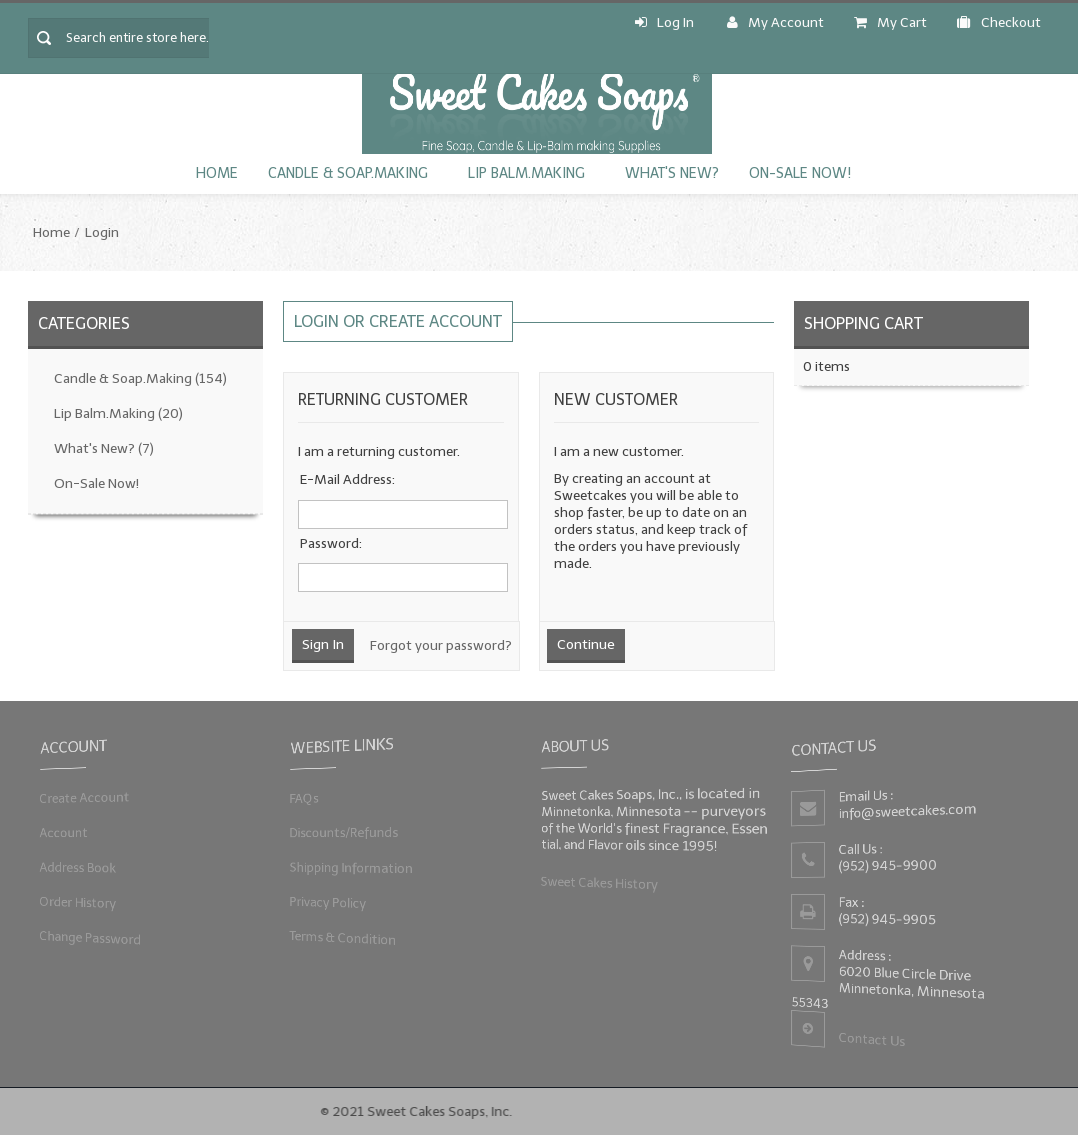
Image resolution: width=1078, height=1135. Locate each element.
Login (102, 232)
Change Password (89, 937)
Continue (586, 644)
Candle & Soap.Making (348, 173)
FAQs (301, 797)
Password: (331, 543)
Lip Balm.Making (526, 173)
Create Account (83, 797)
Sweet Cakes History (598, 882)
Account (61, 832)
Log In (664, 22)
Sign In (323, 644)
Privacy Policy (326, 902)
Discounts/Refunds (342, 832)
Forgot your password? (441, 645)
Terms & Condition (341, 937)
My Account (775, 22)
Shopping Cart (863, 323)
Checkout (999, 22)
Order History (76, 902)
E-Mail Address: (347, 479)
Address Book (76, 867)
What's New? (672, 173)
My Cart (890, 22)
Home (217, 173)
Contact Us (871, 1040)
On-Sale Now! (800, 173)
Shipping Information (350, 867)
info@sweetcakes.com (907, 811)
